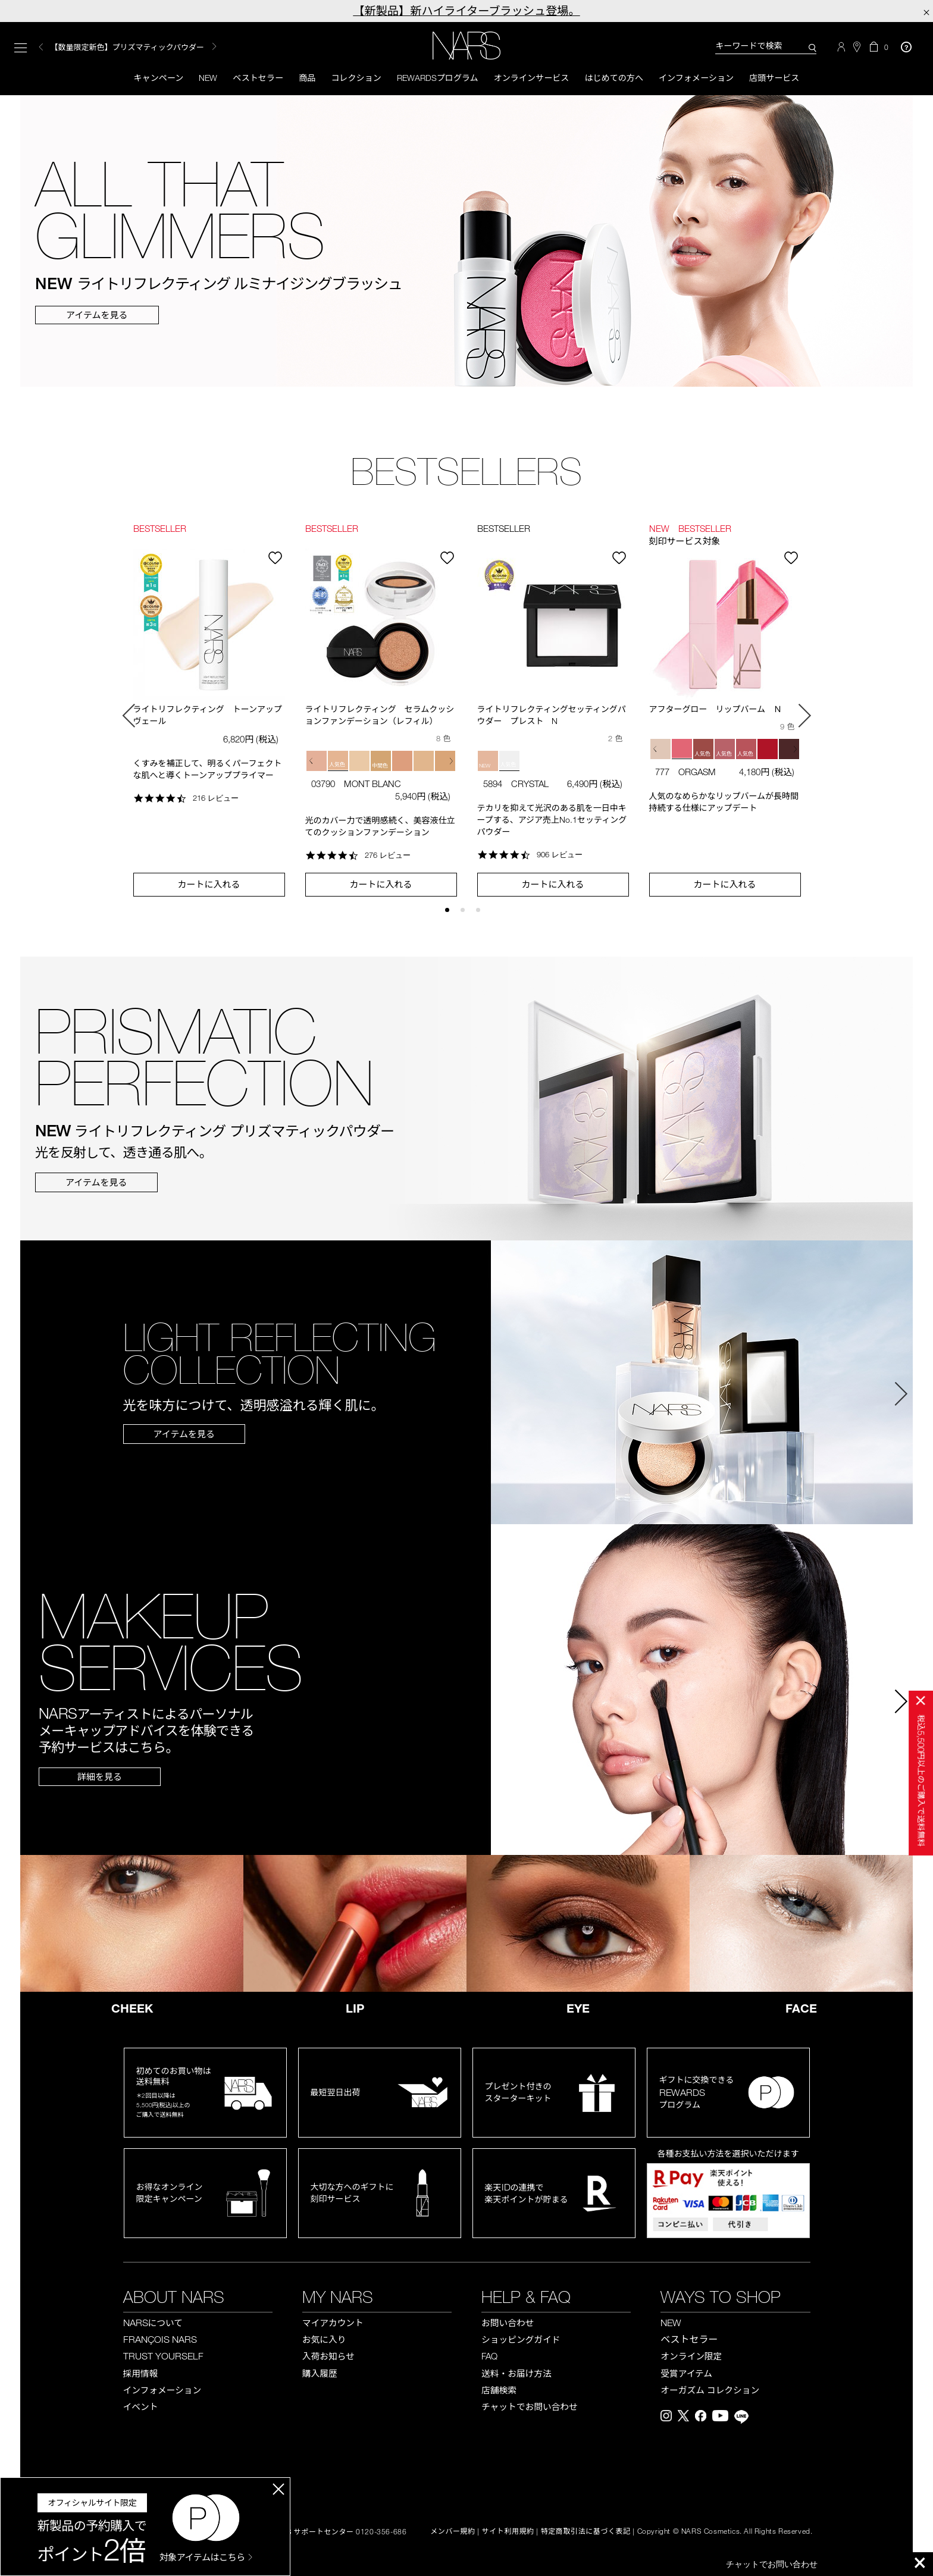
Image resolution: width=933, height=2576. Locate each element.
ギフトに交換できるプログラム (696, 2093)
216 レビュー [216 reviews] (216, 800)
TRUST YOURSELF (163, 2357)
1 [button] (452, 917)
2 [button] (468, 917)
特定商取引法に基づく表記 (586, 2533)
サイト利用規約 (508, 2533)
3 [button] (483, 917)
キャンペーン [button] (142, 79)
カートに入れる (208, 885)
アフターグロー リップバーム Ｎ (715, 711)
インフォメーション (707, 79)
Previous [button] (41, 48)
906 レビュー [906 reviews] (560, 856)
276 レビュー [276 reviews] (388, 857)
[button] (313, 763)
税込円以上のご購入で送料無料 (921, 1781)
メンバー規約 (452, 2533)
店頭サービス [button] (790, 79)
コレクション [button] (350, 79)
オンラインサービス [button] (534, 79)
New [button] (195, 79)
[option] (179, 48)
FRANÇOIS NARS (160, 2341)
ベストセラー (247, 79)
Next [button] (804, 717)
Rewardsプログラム (435, 79)
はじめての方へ (621, 79)
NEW (670, 2324)
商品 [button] (299, 79)
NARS (153, 2323)
